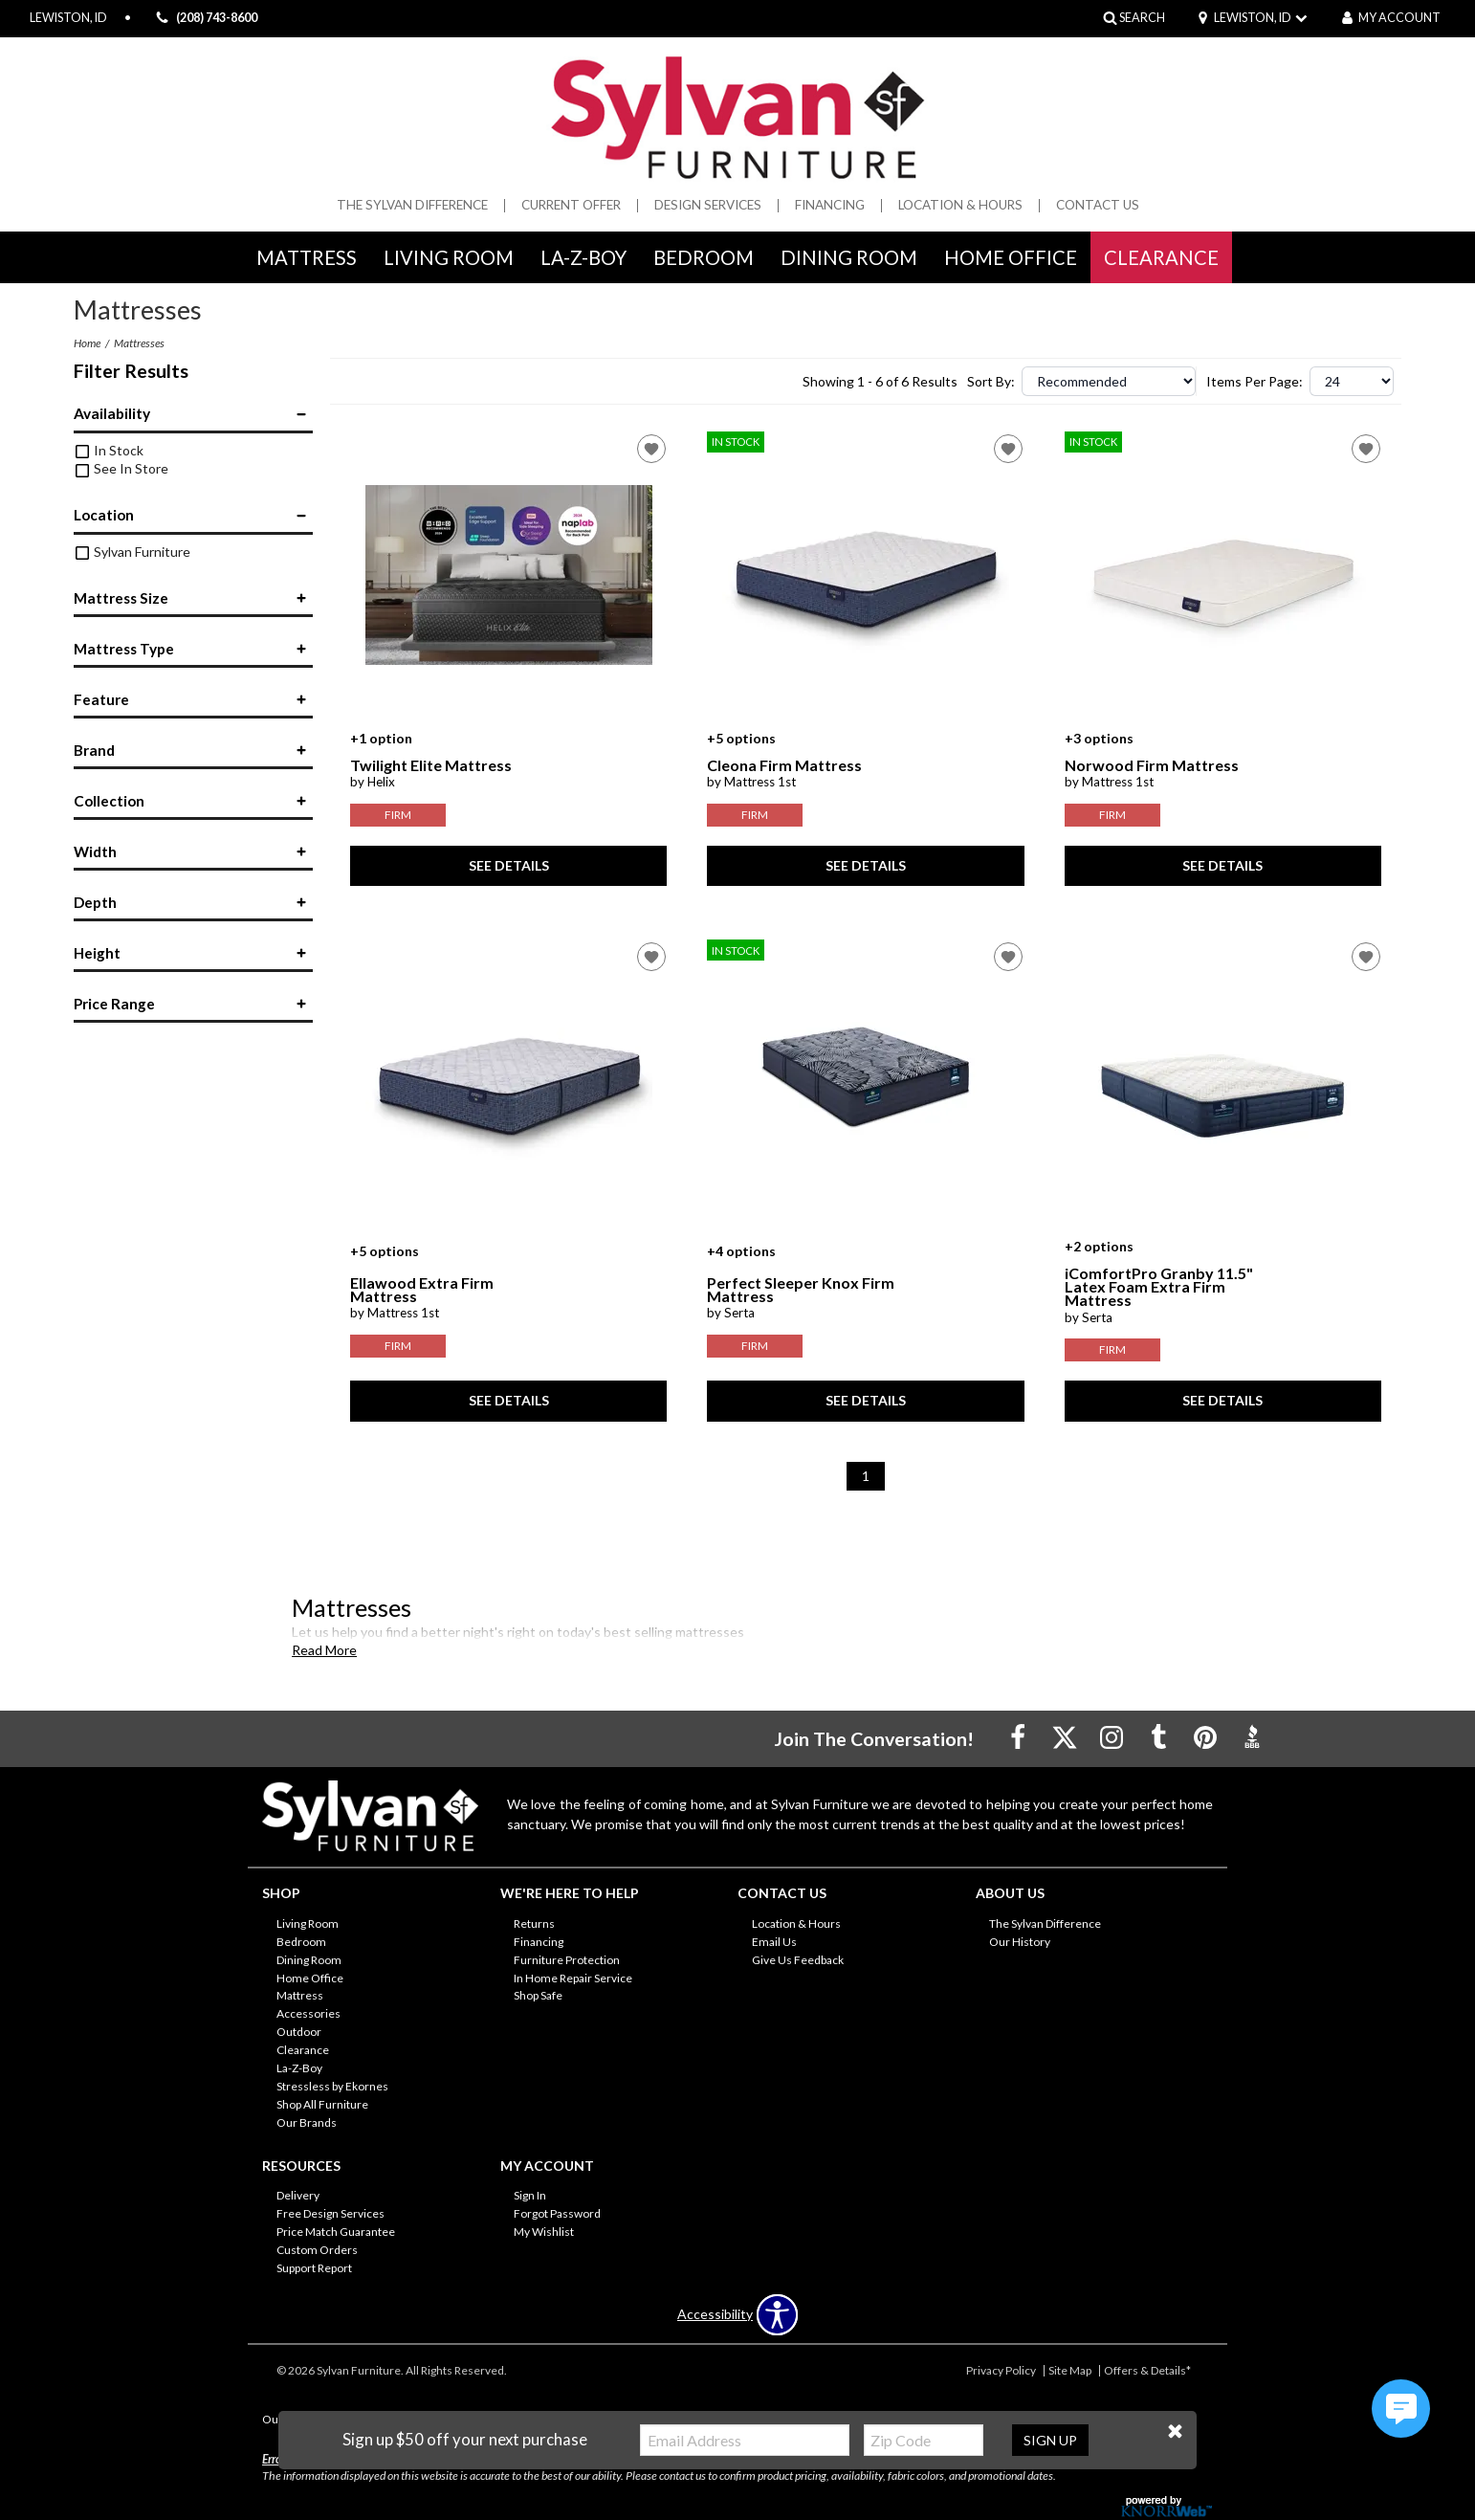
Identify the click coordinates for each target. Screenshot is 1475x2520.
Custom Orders (317, 2250)
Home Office (1010, 257)
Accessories (308, 2013)
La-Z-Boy (583, 257)
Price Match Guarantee (335, 2231)
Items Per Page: (1254, 381)
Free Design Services (330, 2213)
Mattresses (139, 343)
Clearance (1161, 257)
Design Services (707, 205)
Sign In (530, 2195)
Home (87, 343)
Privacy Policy (1001, 2370)
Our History (1019, 1941)
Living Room (449, 257)
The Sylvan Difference (412, 205)
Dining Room (849, 257)
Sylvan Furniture (133, 551)
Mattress (306, 257)
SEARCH (1142, 18)
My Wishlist (544, 2231)
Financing (830, 205)
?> (1109, 381)
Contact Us (1097, 205)
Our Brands (306, 2122)
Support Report (314, 2268)
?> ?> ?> (1352, 381)
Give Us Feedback (798, 1959)
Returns (534, 1923)
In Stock (109, 450)
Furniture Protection (567, 1959)
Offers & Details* (1147, 2370)
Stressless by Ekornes (332, 2086)
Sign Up (1050, 2440)
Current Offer (571, 205)
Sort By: (991, 381)
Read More (324, 1650)
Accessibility (715, 2314)
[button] (1175, 2432)
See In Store (122, 468)
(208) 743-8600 (203, 19)
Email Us (774, 1941)
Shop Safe (538, 1995)
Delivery (297, 2195)
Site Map (1069, 2370)
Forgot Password (557, 2213)
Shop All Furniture (322, 2104)
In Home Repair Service (573, 1977)
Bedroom (703, 257)
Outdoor (298, 2031)
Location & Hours (960, 205)
